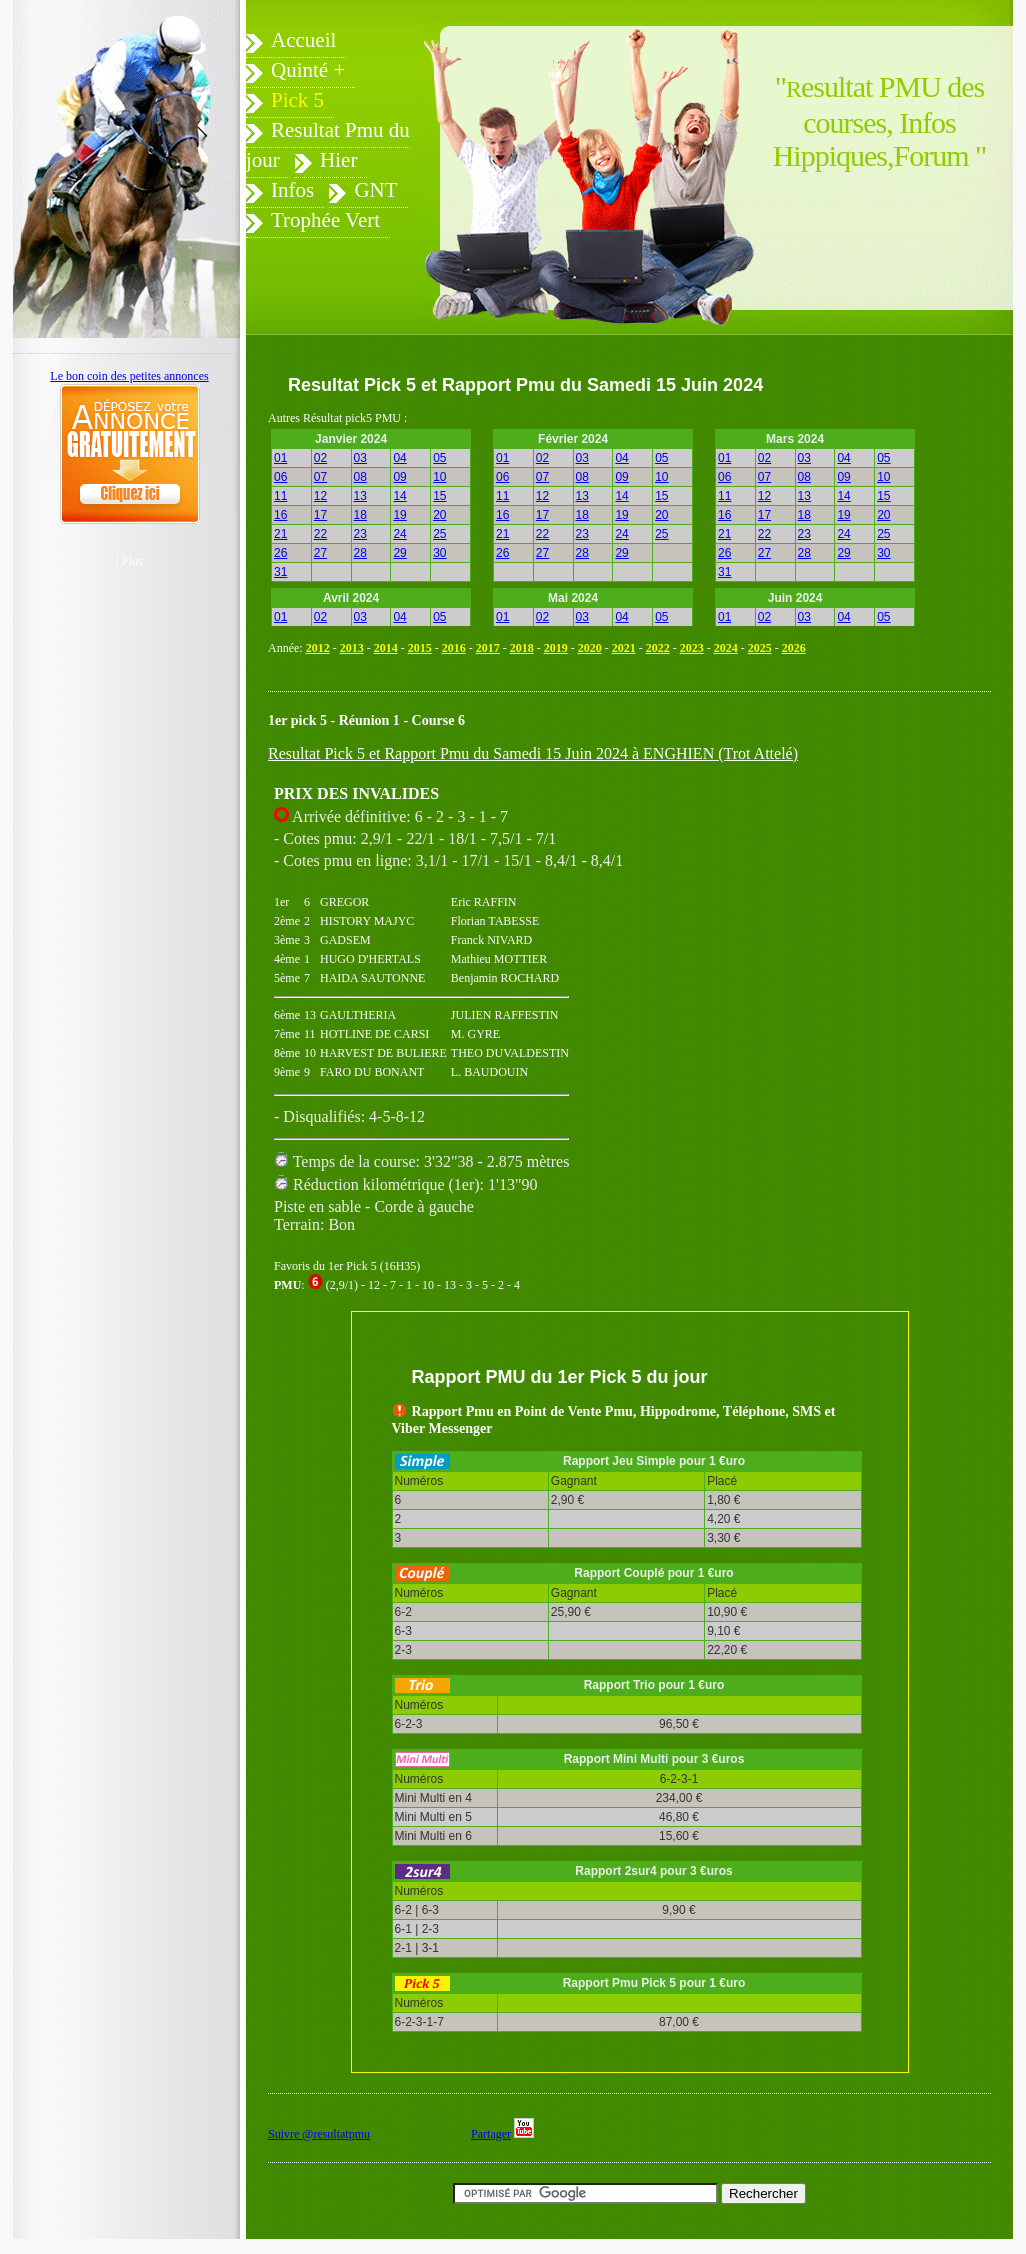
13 (360, 496)
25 (439, 534)
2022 (658, 648)
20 (439, 515)
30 (439, 553)
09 (399, 477)
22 (320, 534)
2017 (488, 648)
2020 (590, 648)
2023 (692, 648)
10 (439, 477)
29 (399, 553)
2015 (420, 648)
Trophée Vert (325, 220)
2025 (760, 648)
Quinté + (308, 70)
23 (360, 534)
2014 (386, 648)
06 (280, 477)
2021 (624, 648)
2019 (556, 648)
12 (320, 496)
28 (360, 553)
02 (320, 458)
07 (320, 477)
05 (439, 458)
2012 (318, 648)
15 (439, 496)
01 (280, 458)
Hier (338, 160)
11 (280, 496)
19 (399, 515)
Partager (491, 2134)
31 (280, 572)
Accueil (303, 40)
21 (280, 534)
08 (360, 477)
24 (399, 534)
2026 (794, 648)
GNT (375, 190)
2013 (352, 648)
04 (399, 458)
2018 (522, 648)
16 (280, 515)
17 (320, 515)
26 (280, 553)
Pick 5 (297, 100)
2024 (726, 648)
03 (360, 458)
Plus (132, 561)
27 (320, 553)
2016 (454, 648)
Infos (292, 190)
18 (360, 515)
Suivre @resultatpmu (319, 2134)
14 (399, 496)
